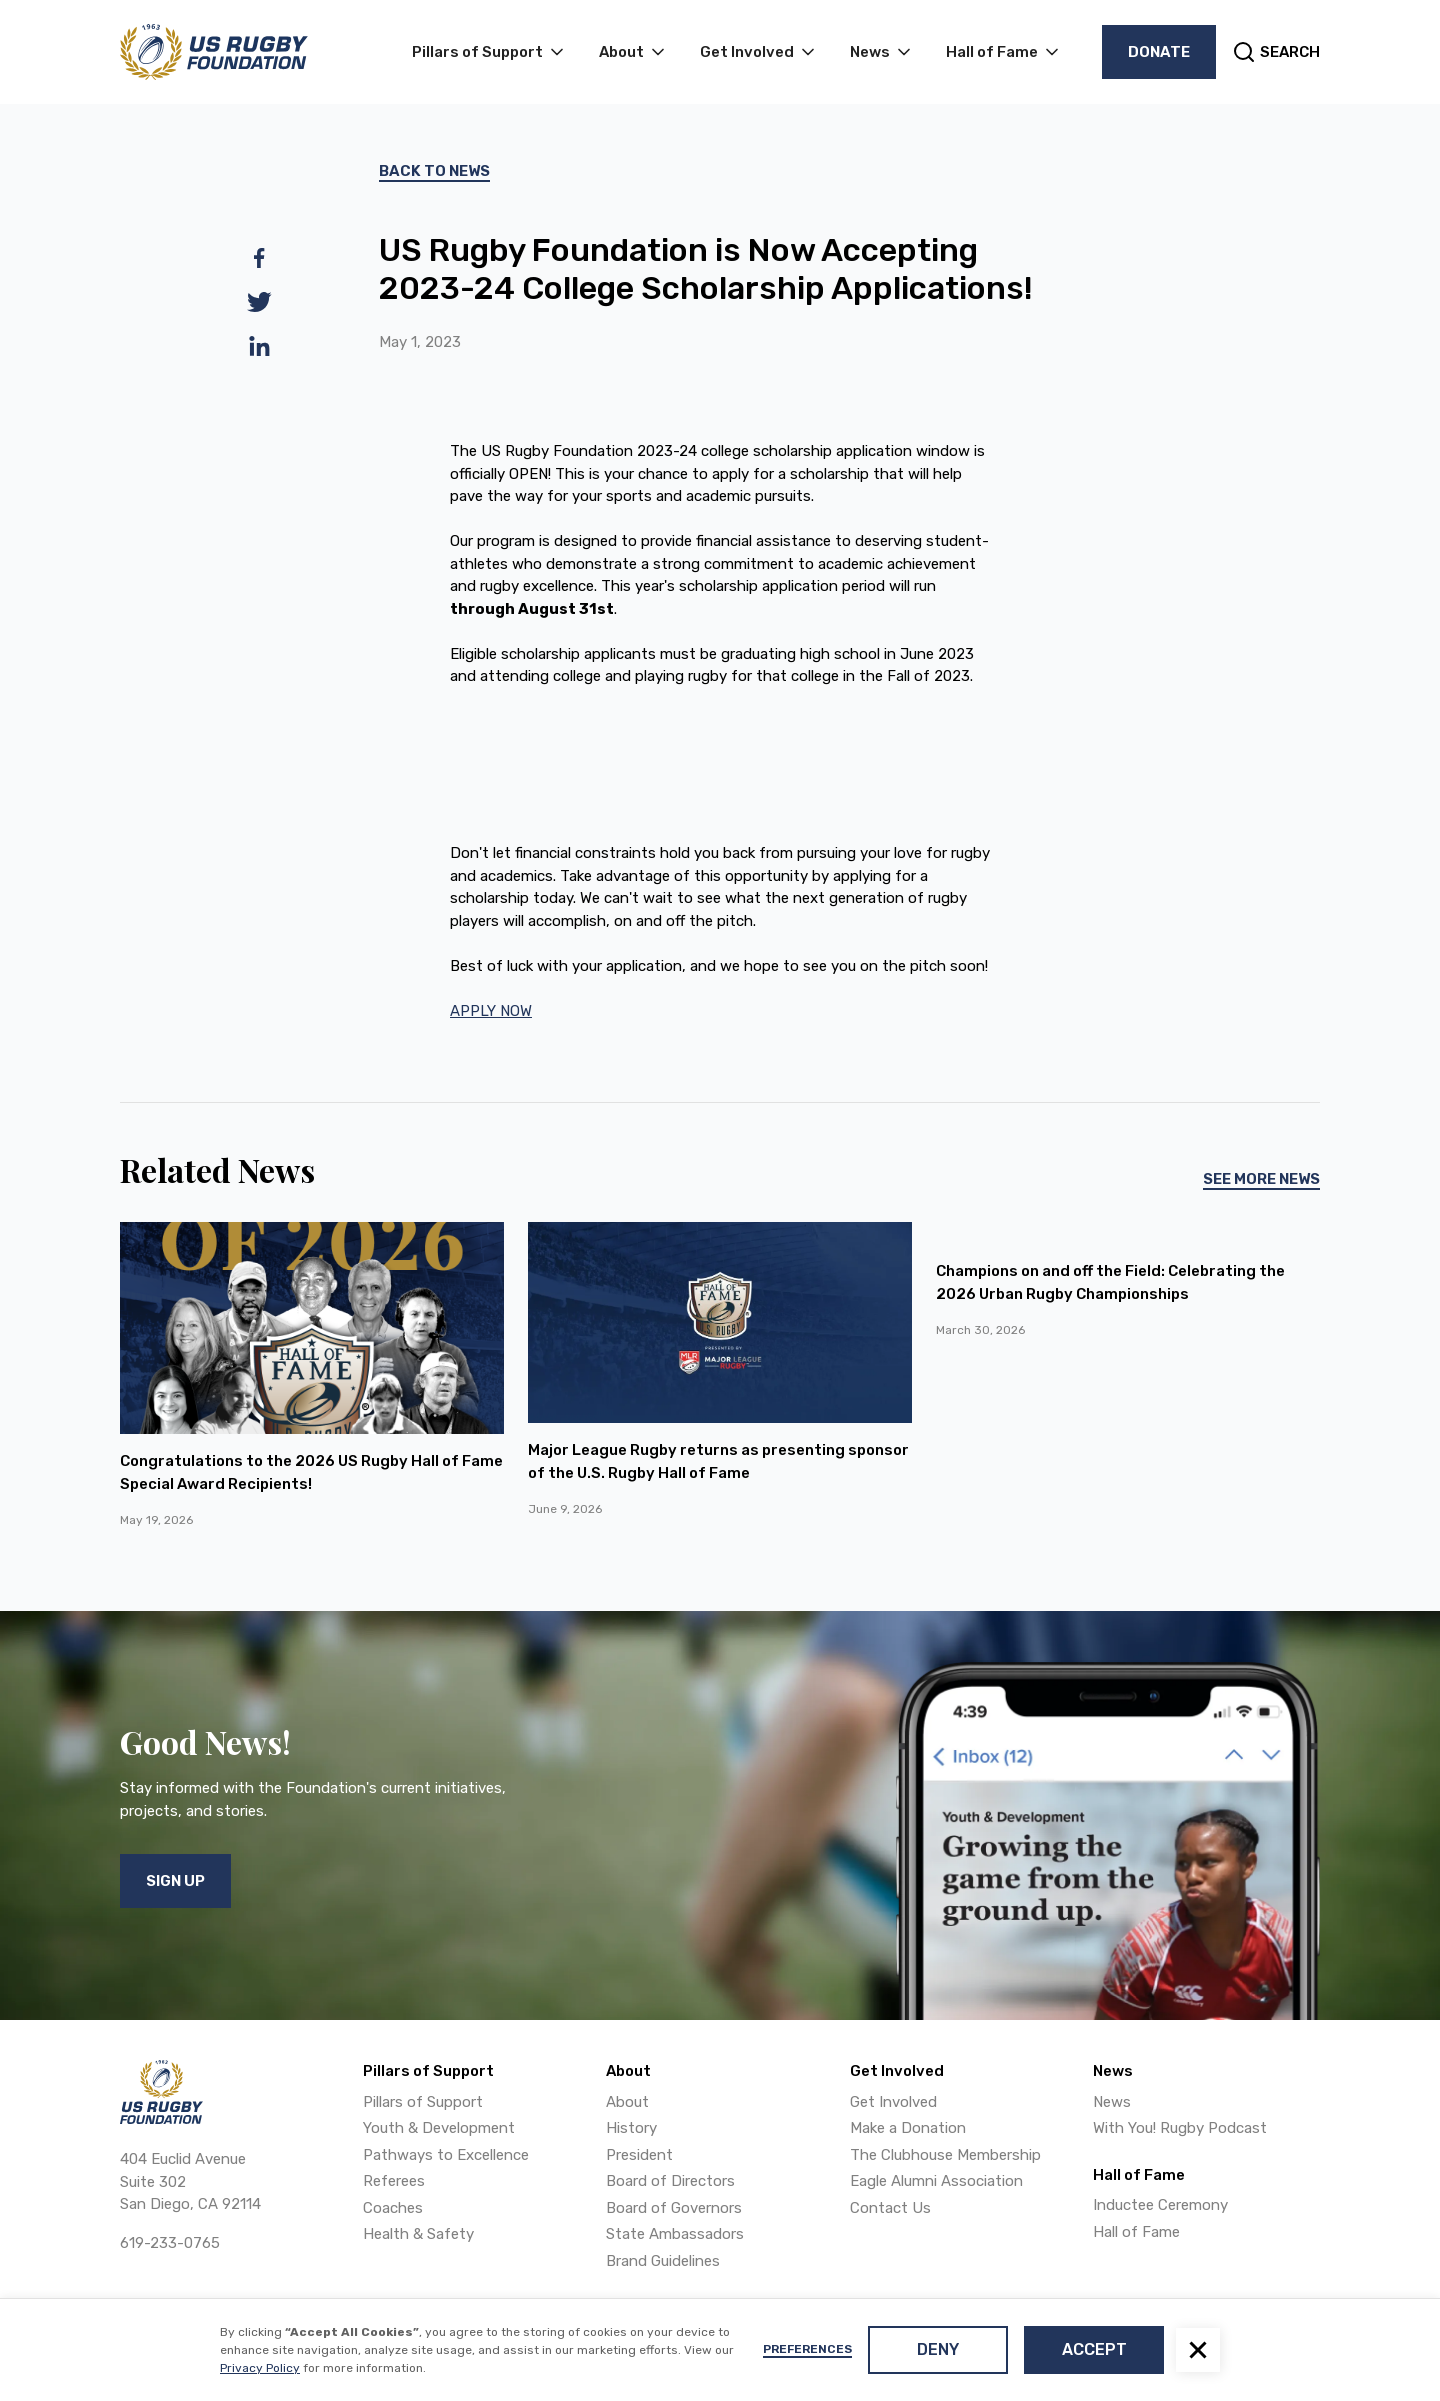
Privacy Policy (260, 2368)
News (1112, 2102)
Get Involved (893, 2102)
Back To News (434, 171)
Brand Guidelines (663, 2261)
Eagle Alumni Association (936, 2181)
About (627, 2102)
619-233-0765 (170, 2243)
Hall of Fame (1136, 2232)
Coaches (393, 2208)
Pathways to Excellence (446, 2155)
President (639, 2155)
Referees (394, 2181)
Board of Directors (670, 2181)
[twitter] (259, 302)
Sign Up (175, 1881)
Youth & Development (439, 2128)
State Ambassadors (675, 2234)
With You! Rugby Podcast (1180, 2128)
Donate (1159, 52)
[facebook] (259, 258)
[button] (1198, 2350)
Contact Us (890, 2208)
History (631, 2128)
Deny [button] (938, 2349)
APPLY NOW (491, 1011)
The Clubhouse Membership (945, 2155)
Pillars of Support (423, 2102)
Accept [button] (1094, 2349)
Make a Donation (908, 2128)
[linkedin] (259, 346)
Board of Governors (674, 2208)
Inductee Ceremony (1160, 2205)
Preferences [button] (807, 2349)
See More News (1261, 1179)
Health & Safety (418, 2234)
